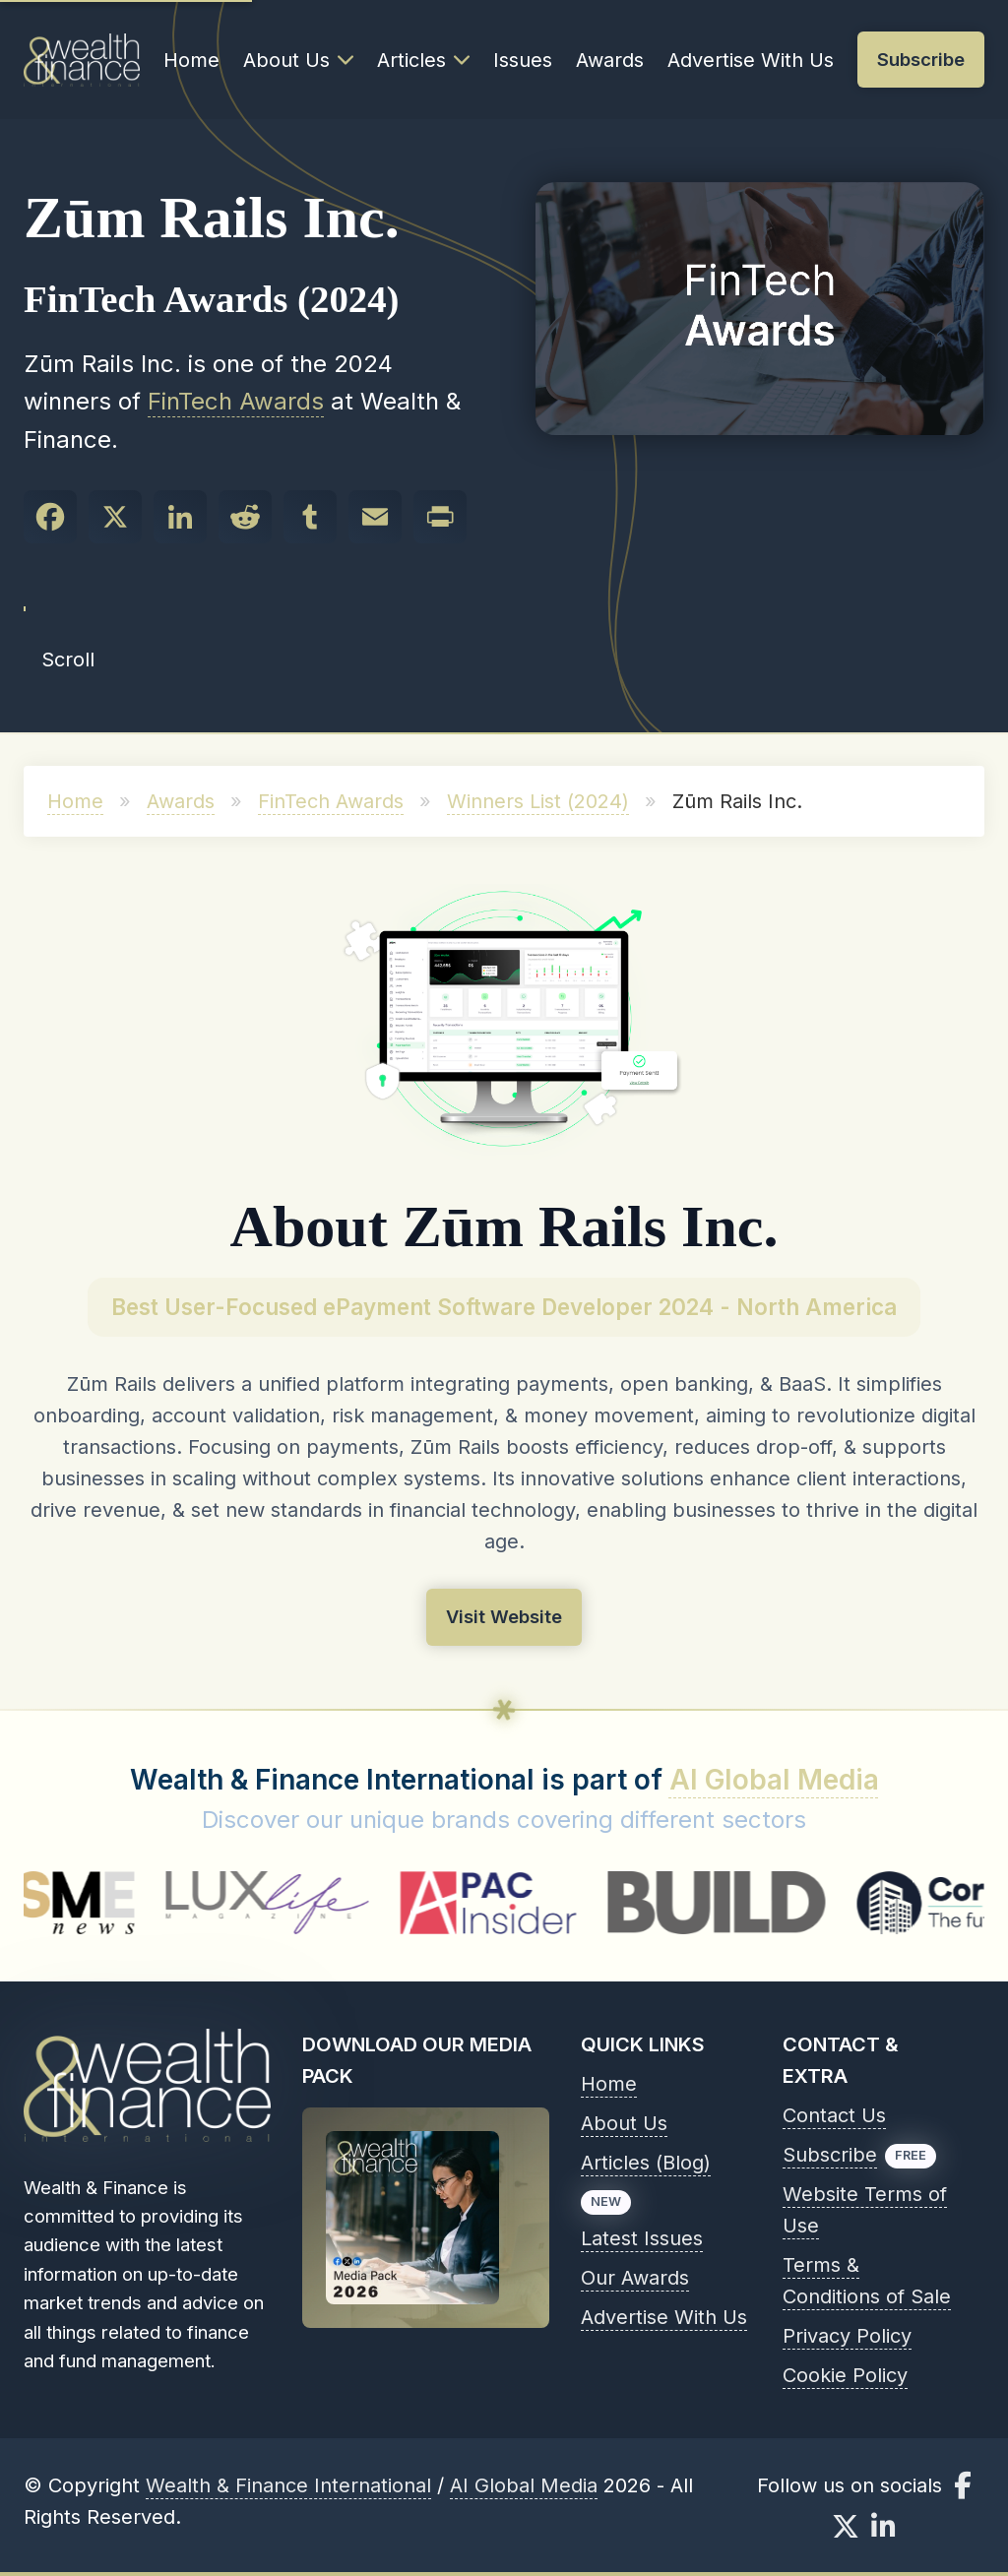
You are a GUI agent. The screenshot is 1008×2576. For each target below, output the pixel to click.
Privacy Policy (847, 2336)
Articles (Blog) (646, 2162)
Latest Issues (642, 2238)
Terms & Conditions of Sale (867, 2280)
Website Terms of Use (865, 2209)
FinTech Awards (236, 401)
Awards (610, 60)
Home (191, 60)
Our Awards (635, 2278)
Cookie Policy (845, 2375)
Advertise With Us (750, 60)
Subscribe (830, 2155)
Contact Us (834, 2115)
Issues (522, 60)
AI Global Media (774, 1779)
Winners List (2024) (538, 801)
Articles (423, 60)
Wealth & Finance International (288, 2485)
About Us (298, 60)
